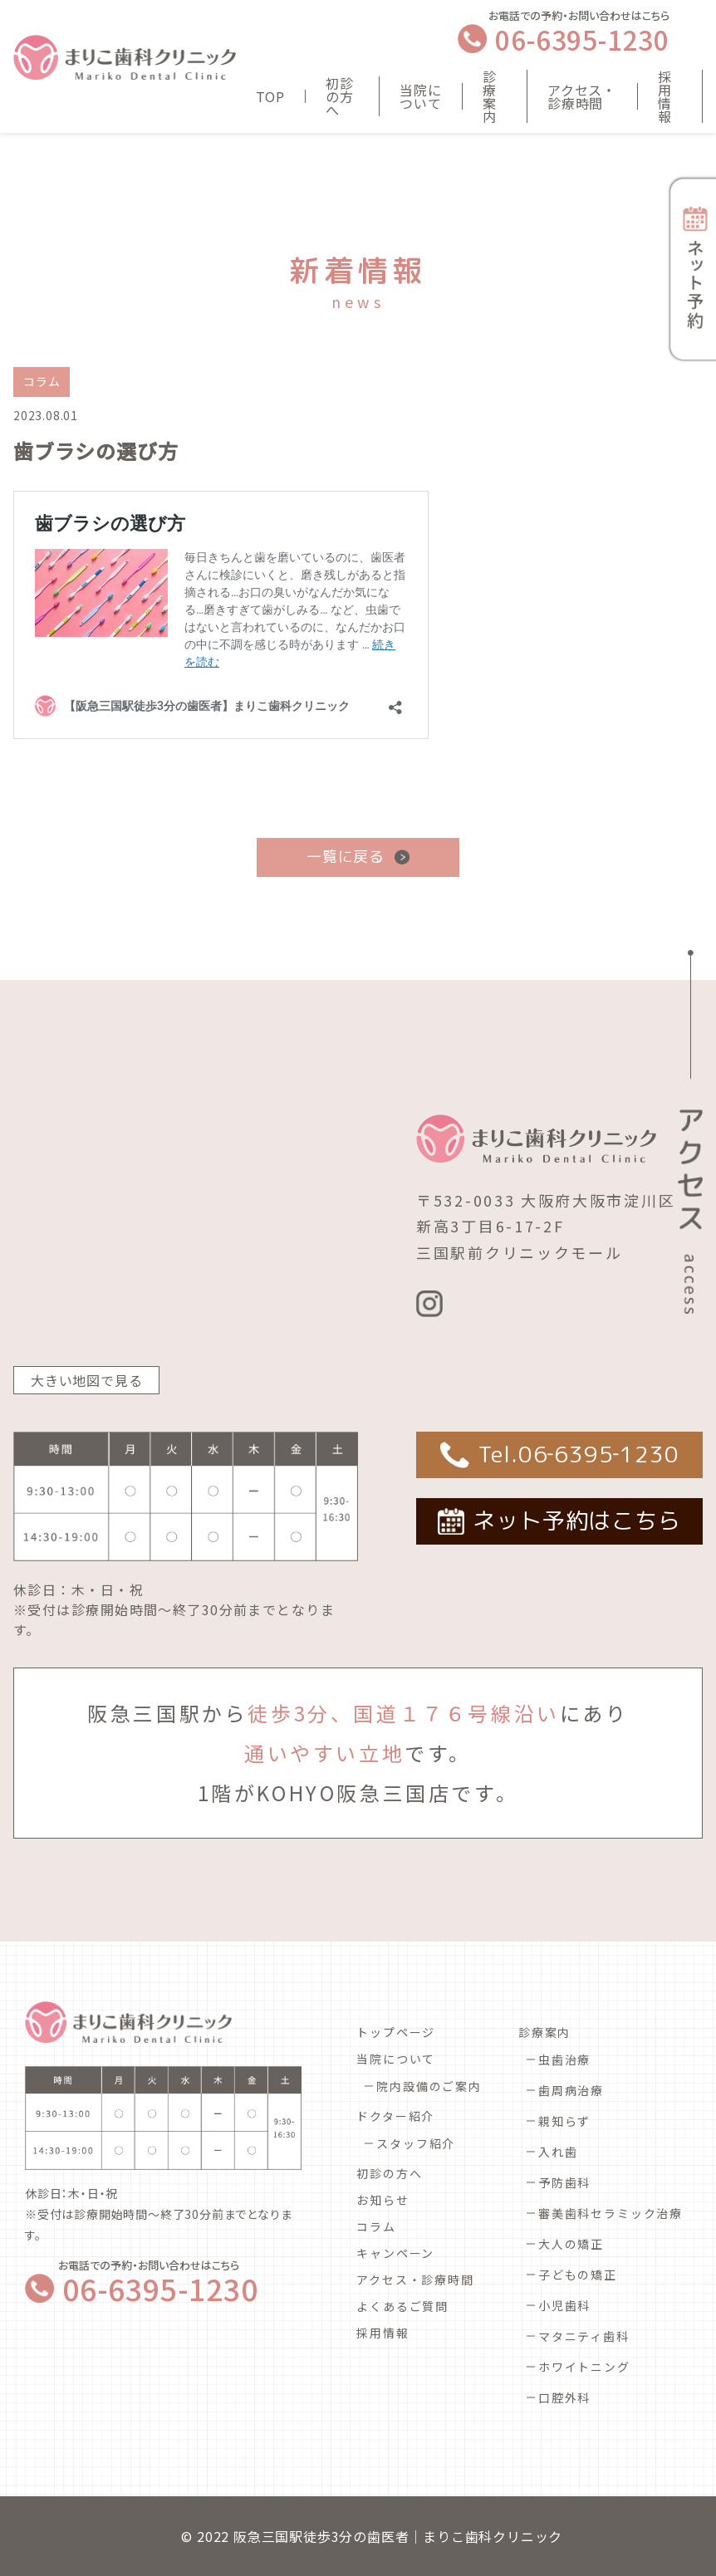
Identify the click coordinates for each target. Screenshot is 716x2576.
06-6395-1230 (582, 38)
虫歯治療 (564, 2059)
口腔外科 (564, 2397)
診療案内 (490, 96)
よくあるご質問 (402, 2306)
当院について (420, 96)
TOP (270, 96)
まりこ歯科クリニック (492, 2536)
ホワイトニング (584, 2366)
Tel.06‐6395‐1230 (578, 1454)
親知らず (564, 2121)
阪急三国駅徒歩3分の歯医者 (321, 2536)
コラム (375, 2226)
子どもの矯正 (577, 2274)
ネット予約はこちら (576, 1520)
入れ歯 (557, 2151)
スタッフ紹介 (415, 2143)
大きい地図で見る (86, 1380)
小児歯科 (564, 2305)
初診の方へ (340, 96)
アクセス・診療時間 (581, 96)
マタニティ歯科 (584, 2336)
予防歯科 (564, 2182)
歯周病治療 (571, 2090)
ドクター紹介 (395, 2116)
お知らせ (382, 2200)
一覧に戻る (346, 856)
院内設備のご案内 (429, 2086)
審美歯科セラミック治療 (610, 2213)
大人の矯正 (571, 2244)
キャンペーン (395, 2253)
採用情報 (665, 96)
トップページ (395, 2032)
